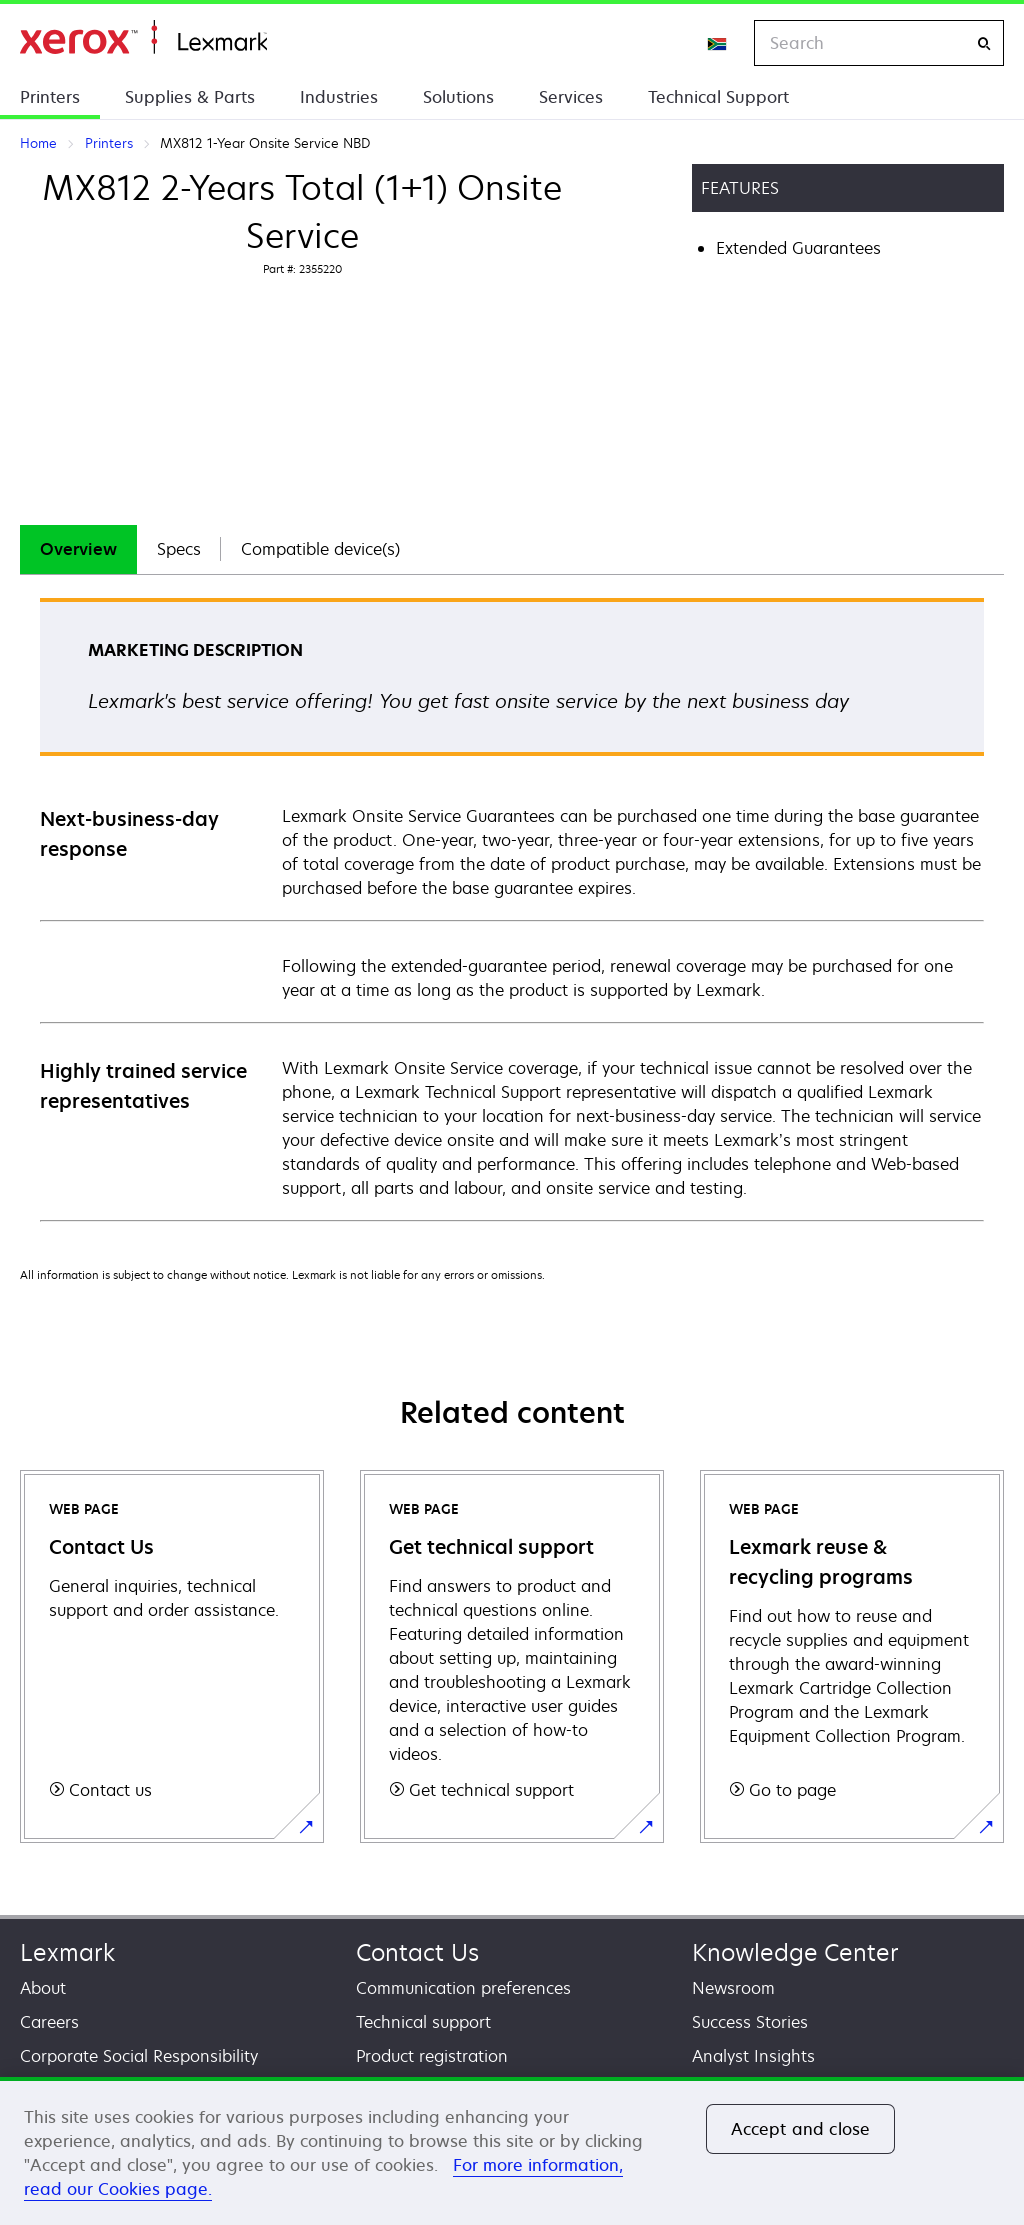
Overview (78, 549)
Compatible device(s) (320, 549)
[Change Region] (718, 43)
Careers (49, 2022)
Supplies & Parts (190, 97)
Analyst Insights (753, 2056)
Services (571, 97)
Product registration (432, 2056)
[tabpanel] (512, 908)
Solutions (458, 97)
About (43, 1988)
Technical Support (718, 97)
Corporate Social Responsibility (139, 2056)
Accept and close (801, 2129)
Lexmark (67, 1952)
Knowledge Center (795, 1952)
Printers (50, 97)
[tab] (78, 549)
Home (143, 37)
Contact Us (417, 1952)
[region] (512, 2151)
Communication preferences (463, 1988)
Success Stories (750, 2022)
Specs (179, 549)
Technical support (423, 2022)
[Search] (984, 43)
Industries (339, 97)
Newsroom (733, 1988)
